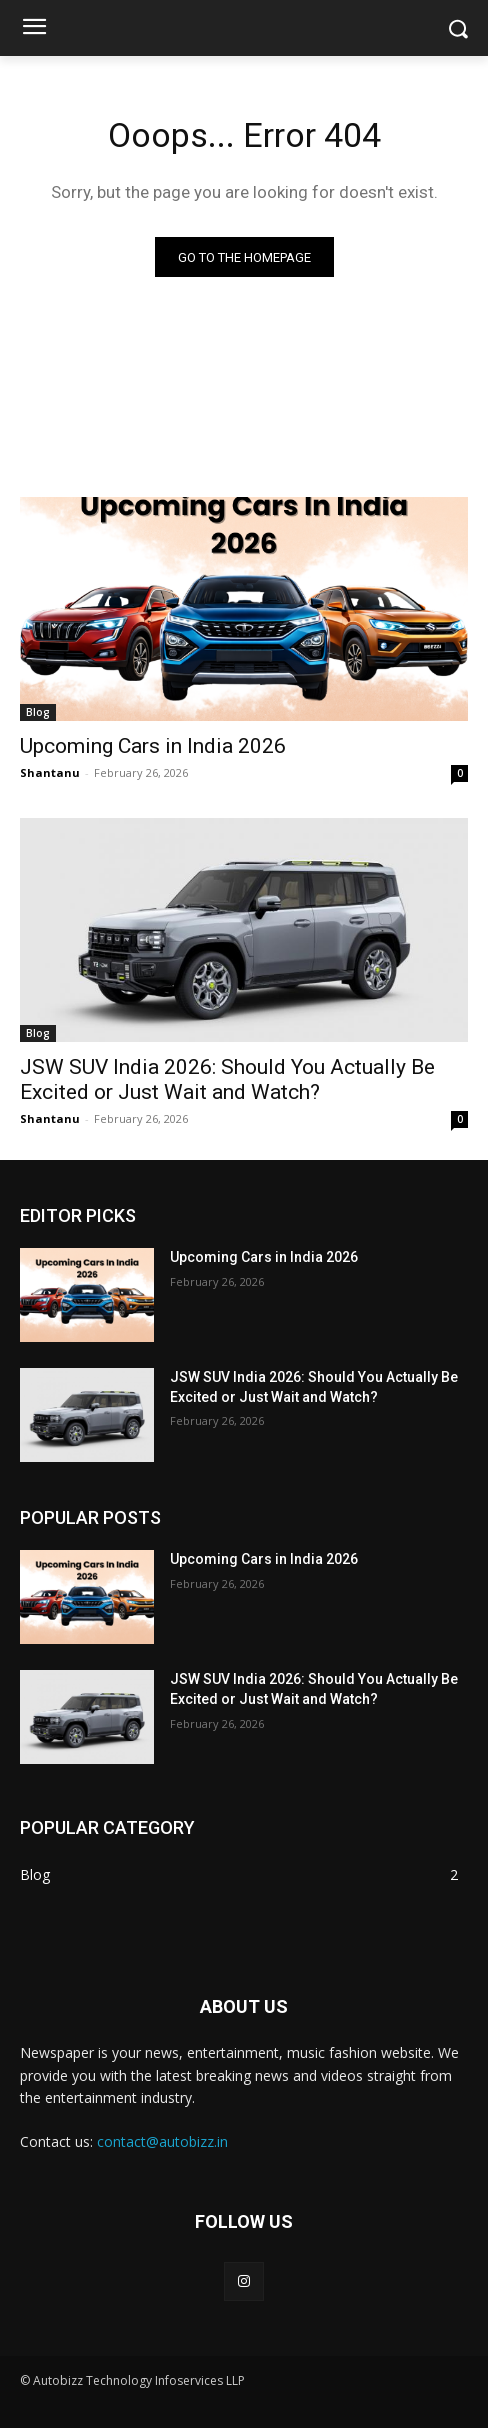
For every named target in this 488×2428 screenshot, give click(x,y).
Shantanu (50, 772)
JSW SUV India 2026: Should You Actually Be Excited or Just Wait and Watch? (227, 1079)
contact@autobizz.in (162, 2141)
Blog (38, 712)
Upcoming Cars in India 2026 (153, 746)
